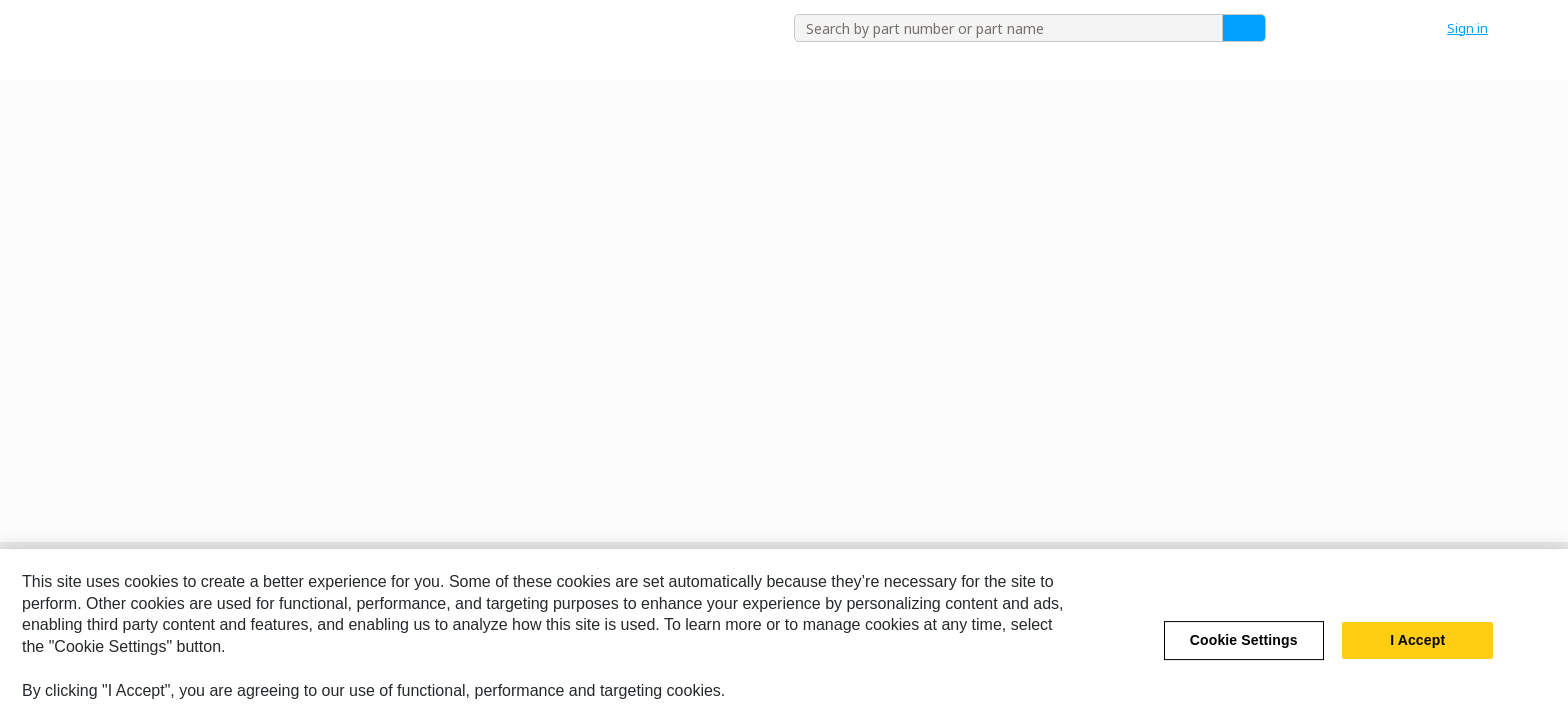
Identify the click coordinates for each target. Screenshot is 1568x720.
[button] (1478, 28)
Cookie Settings (1244, 654)
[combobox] (1001, 28)
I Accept (1417, 654)
